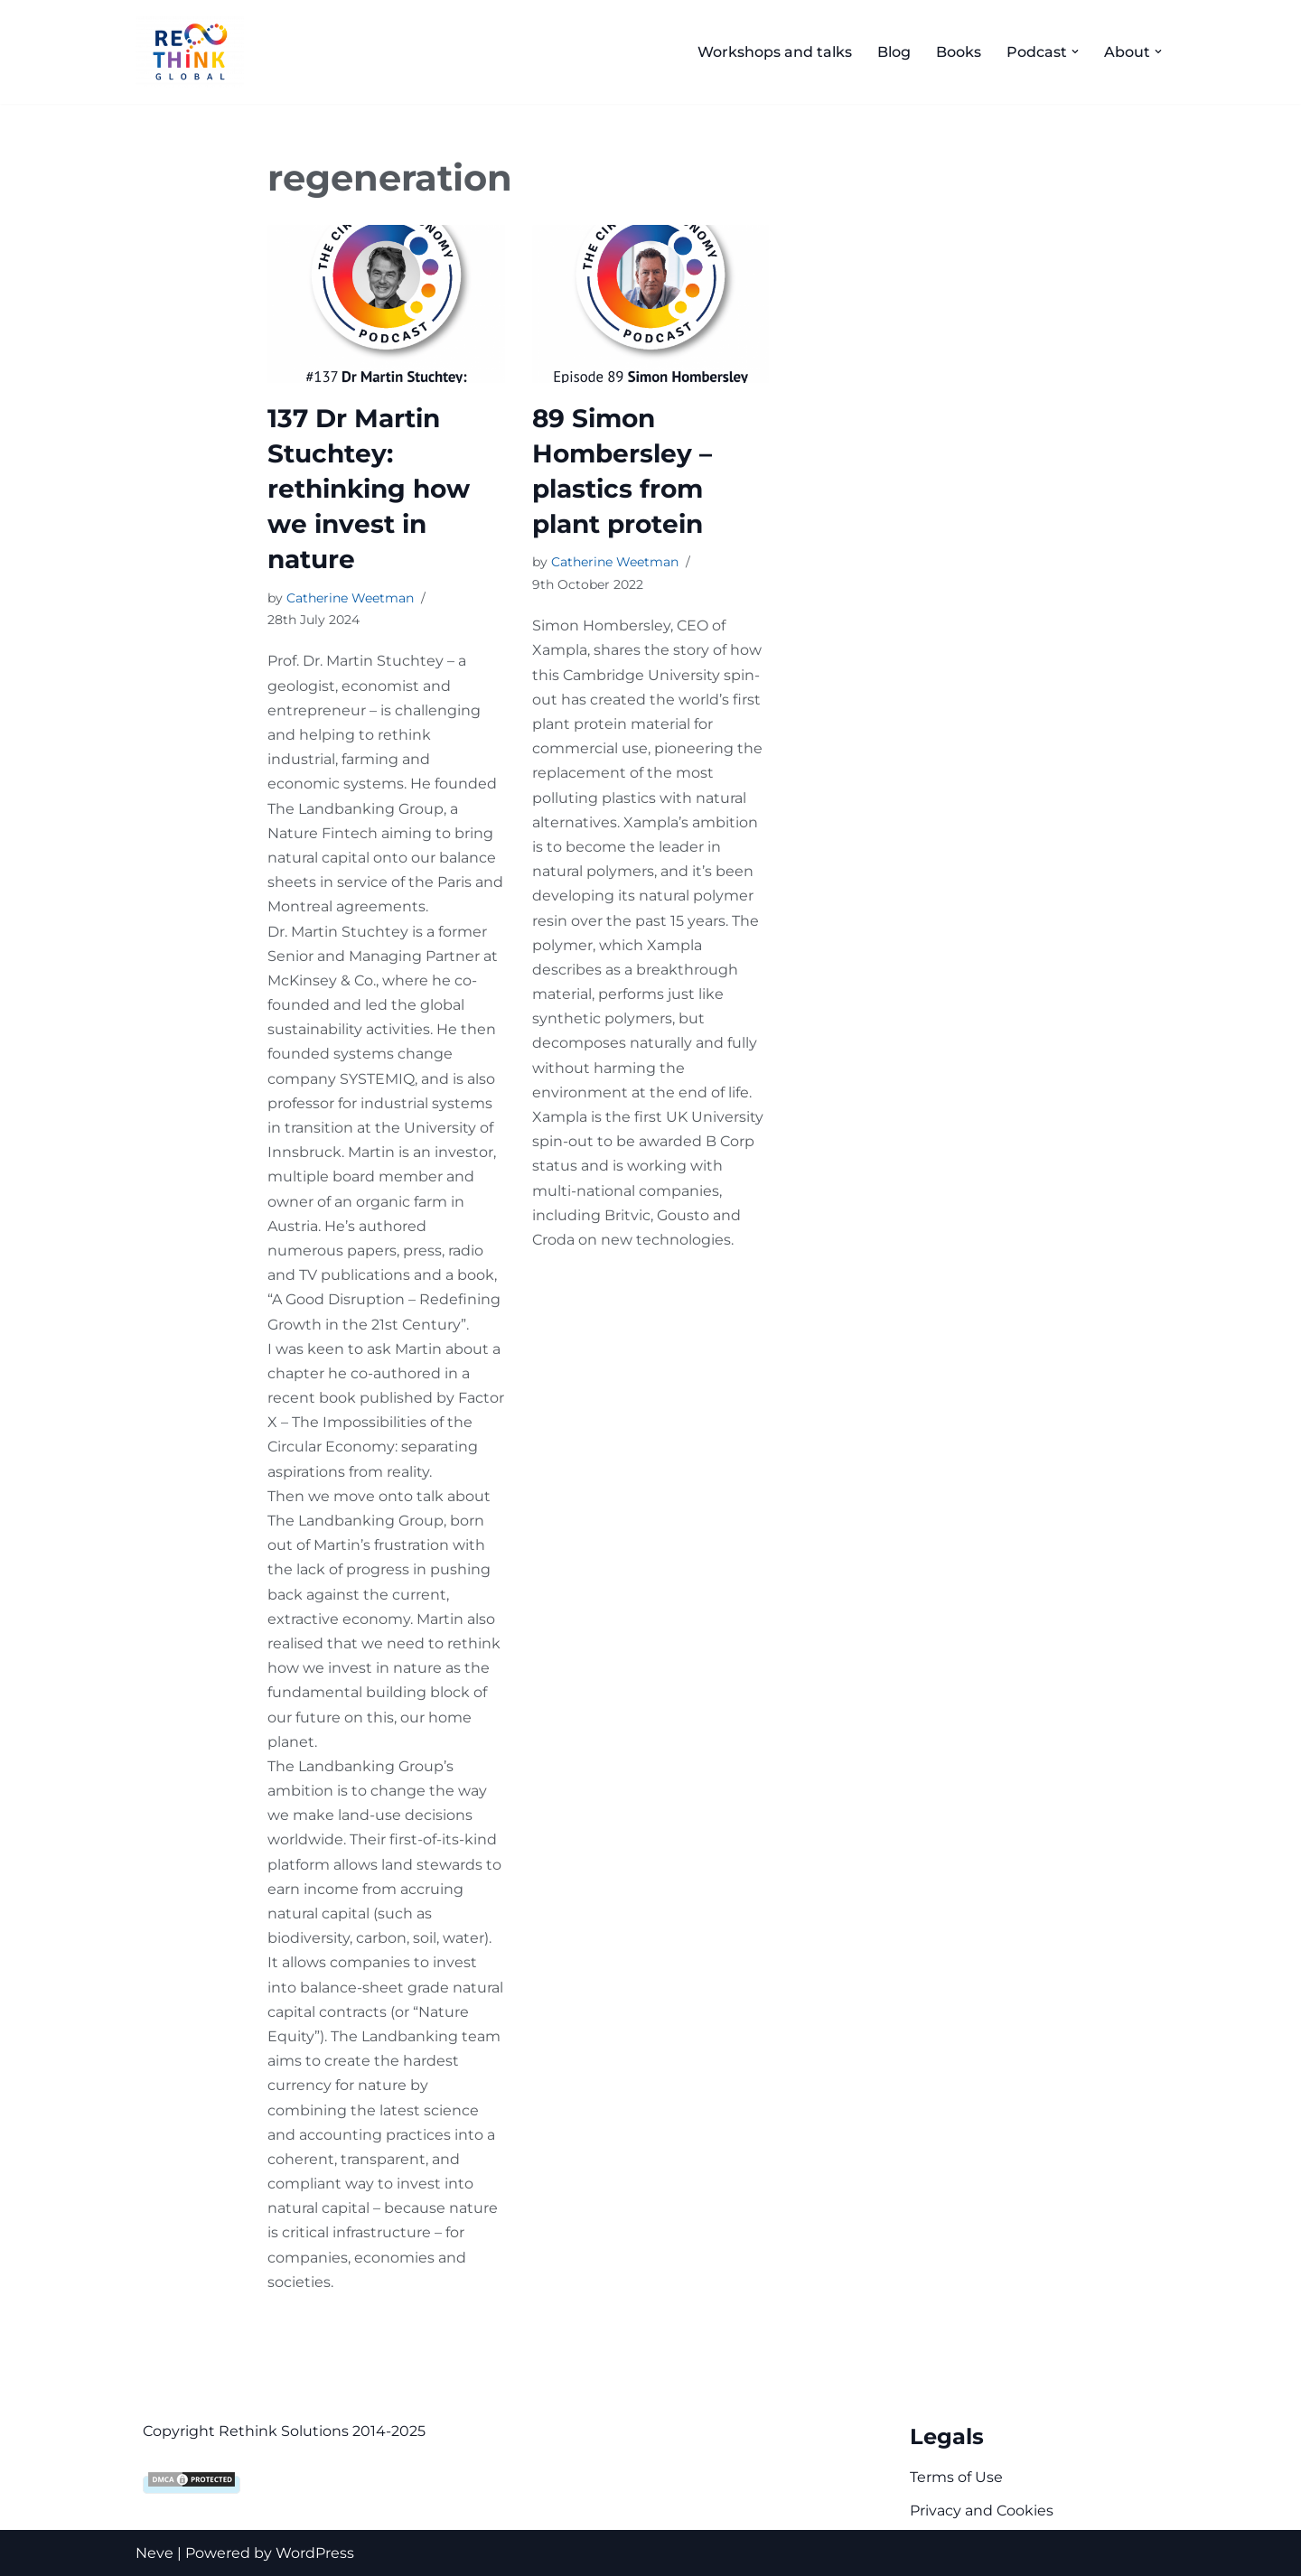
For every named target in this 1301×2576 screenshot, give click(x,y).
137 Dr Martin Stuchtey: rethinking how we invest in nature (368, 489)
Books (958, 52)
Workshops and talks (774, 52)
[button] (1075, 51)
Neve (154, 2553)
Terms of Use (956, 2477)
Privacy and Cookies (981, 2510)
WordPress (315, 2553)
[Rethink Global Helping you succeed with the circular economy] (194, 52)
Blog (894, 52)
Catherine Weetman (350, 598)
